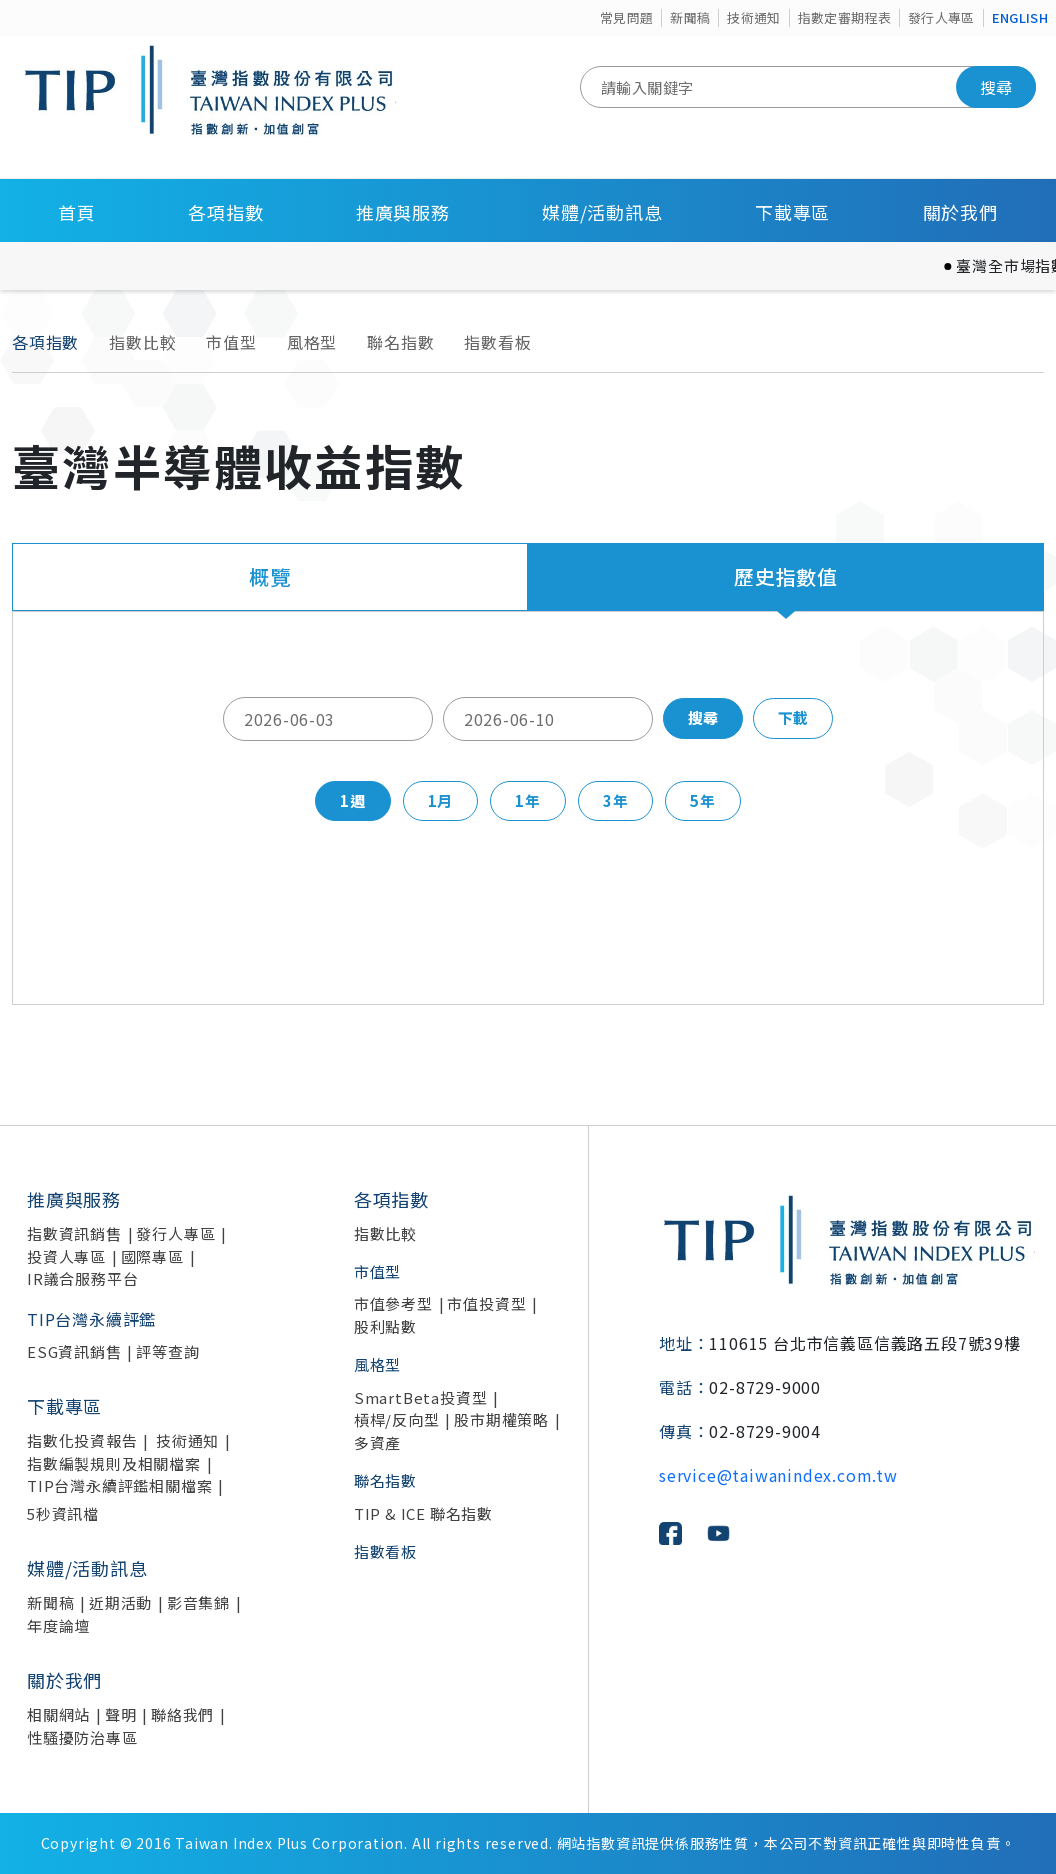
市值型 (231, 342)
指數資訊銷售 (74, 1233)
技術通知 (753, 17)
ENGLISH (1020, 17)
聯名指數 (400, 342)
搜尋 (996, 87)
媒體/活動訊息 (602, 212)
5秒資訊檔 (63, 1513)
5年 (703, 800)
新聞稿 (690, 17)
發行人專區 (941, 17)
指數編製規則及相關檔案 (114, 1463)
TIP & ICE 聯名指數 (423, 1513)
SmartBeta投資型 (421, 1397)
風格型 (312, 342)
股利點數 (385, 1326)
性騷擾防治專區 (82, 1737)
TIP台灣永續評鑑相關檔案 (119, 1485)
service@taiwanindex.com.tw (778, 1475)
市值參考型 (393, 1303)
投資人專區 (66, 1256)
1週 (353, 800)
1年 (528, 800)
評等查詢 (167, 1351)
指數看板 (497, 342)
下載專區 (792, 212)
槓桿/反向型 (397, 1419)
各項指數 (225, 212)
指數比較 (142, 342)
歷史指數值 (786, 576)
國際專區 (152, 1256)
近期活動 (120, 1602)
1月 (441, 800)
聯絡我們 (182, 1714)
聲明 (121, 1714)
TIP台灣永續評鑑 (91, 1319)
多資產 (377, 1442)
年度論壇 (58, 1625)
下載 (793, 717)
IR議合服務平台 (82, 1278)
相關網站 (58, 1714)
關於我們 (960, 212)
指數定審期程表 (844, 17)
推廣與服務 (403, 212)
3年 (616, 800)
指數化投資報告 (82, 1440)
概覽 (270, 576)
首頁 (77, 212)
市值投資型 (486, 1303)
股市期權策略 (501, 1419)
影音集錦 (198, 1602)
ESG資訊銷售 (74, 1351)
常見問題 (626, 17)
